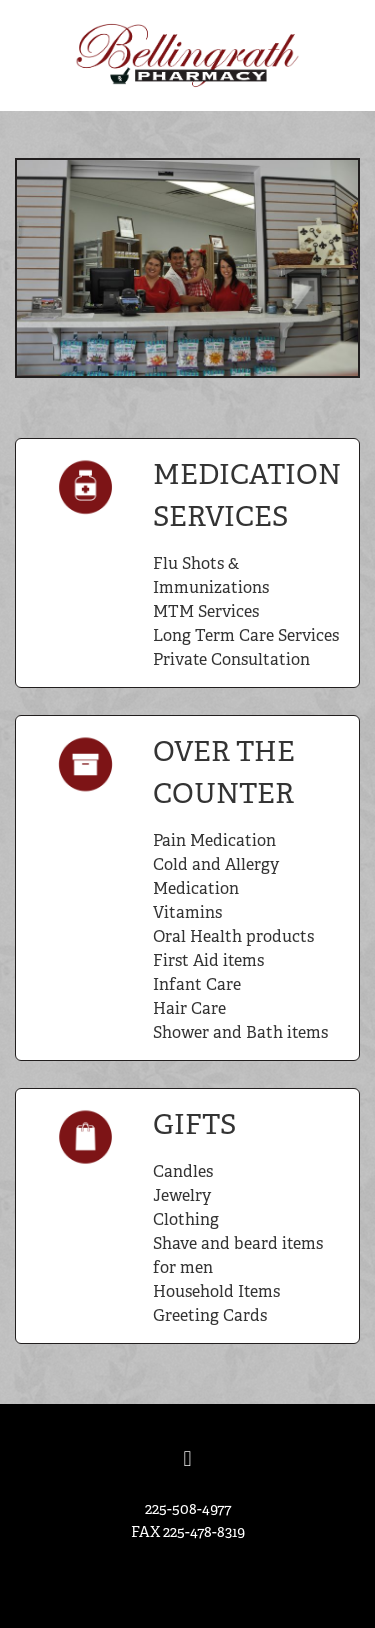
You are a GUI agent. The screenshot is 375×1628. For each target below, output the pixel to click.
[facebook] (188, 1460)
